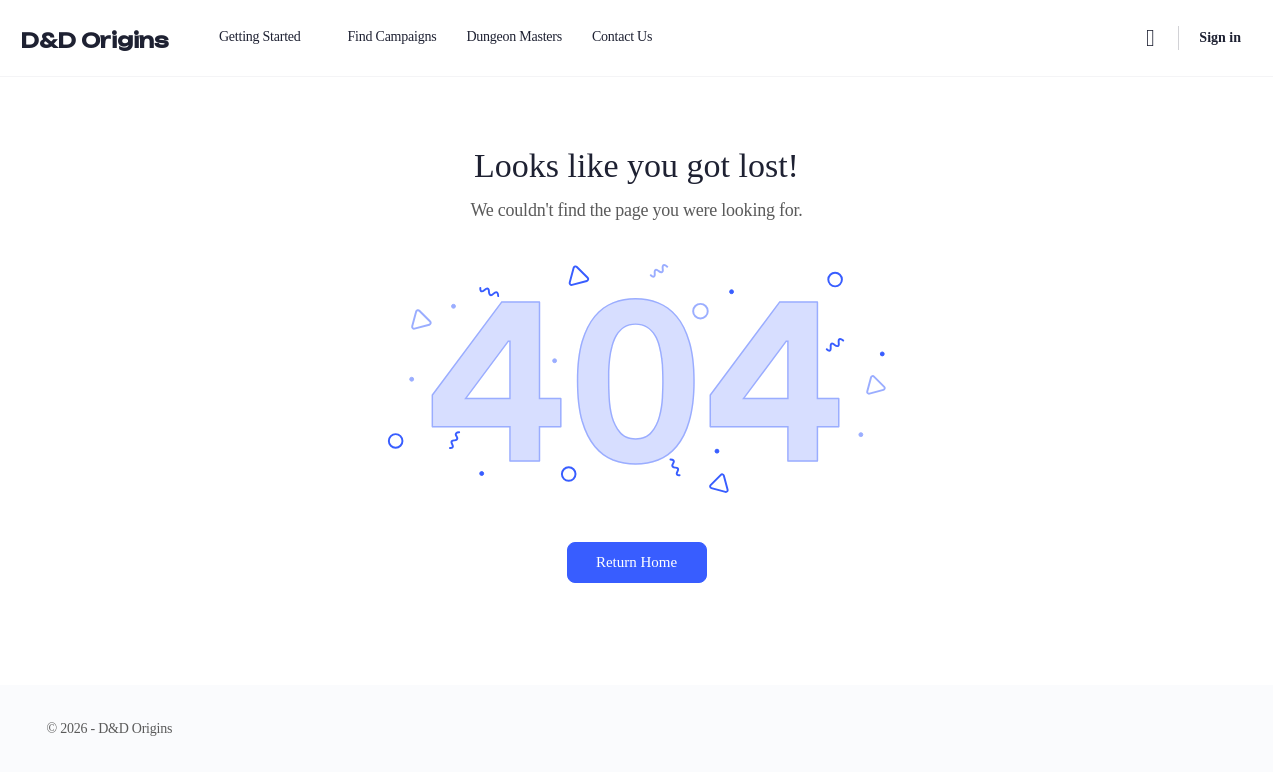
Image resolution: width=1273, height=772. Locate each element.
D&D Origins (94, 40)
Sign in (1220, 37)
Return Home (636, 562)
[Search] (1150, 38)
